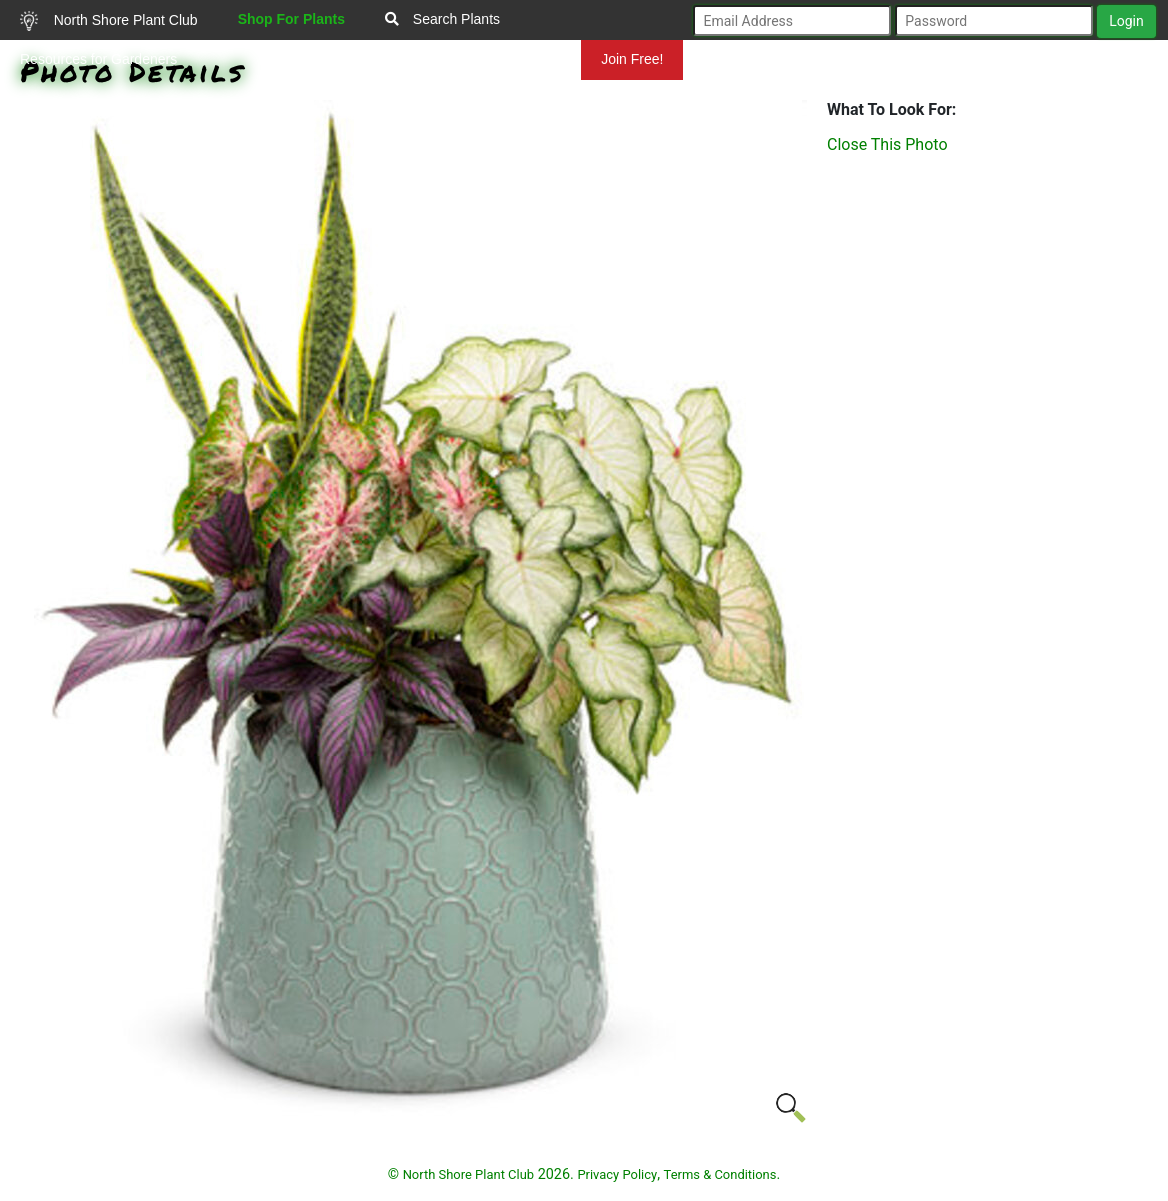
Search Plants (442, 19)
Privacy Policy (617, 1174)
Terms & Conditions (720, 1174)
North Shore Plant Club (109, 21)
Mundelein (517, 59)
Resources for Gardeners (98, 59)
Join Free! (632, 59)
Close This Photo (887, 144)
